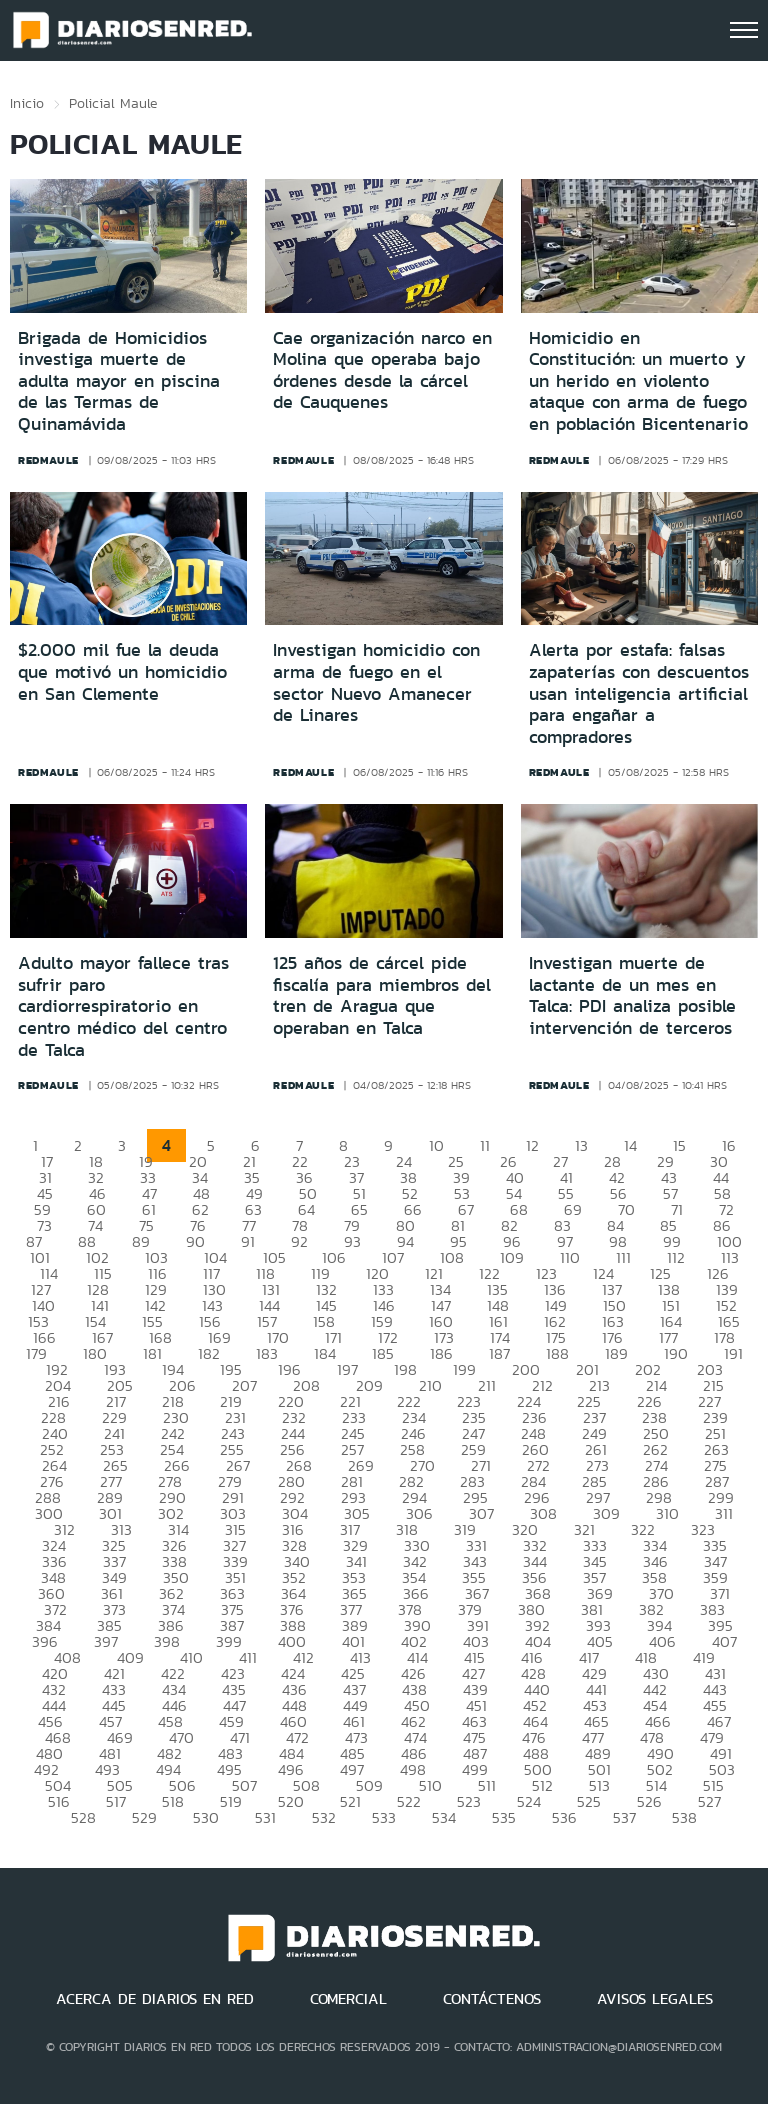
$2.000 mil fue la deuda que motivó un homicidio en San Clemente (122, 671)
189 (616, 1353)
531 (265, 1817)
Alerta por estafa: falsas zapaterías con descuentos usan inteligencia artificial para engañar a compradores (639, 693)
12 (532, 1145)
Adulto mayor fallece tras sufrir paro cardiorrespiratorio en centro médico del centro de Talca (123, 1006)
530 (206, 1817)
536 (564, 1817)
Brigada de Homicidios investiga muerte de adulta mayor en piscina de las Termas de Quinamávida (119, 381)
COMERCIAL (348, 1999)
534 (444, 1817)
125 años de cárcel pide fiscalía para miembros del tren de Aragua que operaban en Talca (382, 995)
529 (144, 1817)
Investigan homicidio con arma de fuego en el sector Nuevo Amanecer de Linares (376, 682)
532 (324, 1817)
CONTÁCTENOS (492, 1999)
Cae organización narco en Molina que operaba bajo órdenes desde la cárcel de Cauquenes (382, 370)
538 (684, 1817)
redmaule (48, 460)
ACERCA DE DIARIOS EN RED (155, 1999)
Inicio (27, 103)
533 (384, 1817)
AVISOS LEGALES (655, 1999)
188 (557, 1353)
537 (624, 1817)
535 (504, 1817)
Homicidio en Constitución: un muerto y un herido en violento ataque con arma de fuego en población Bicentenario (638, 381)
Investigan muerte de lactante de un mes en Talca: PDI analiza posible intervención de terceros (632, 995)
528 (83, 1817)
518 (173, 1801)
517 (116, 1801)
